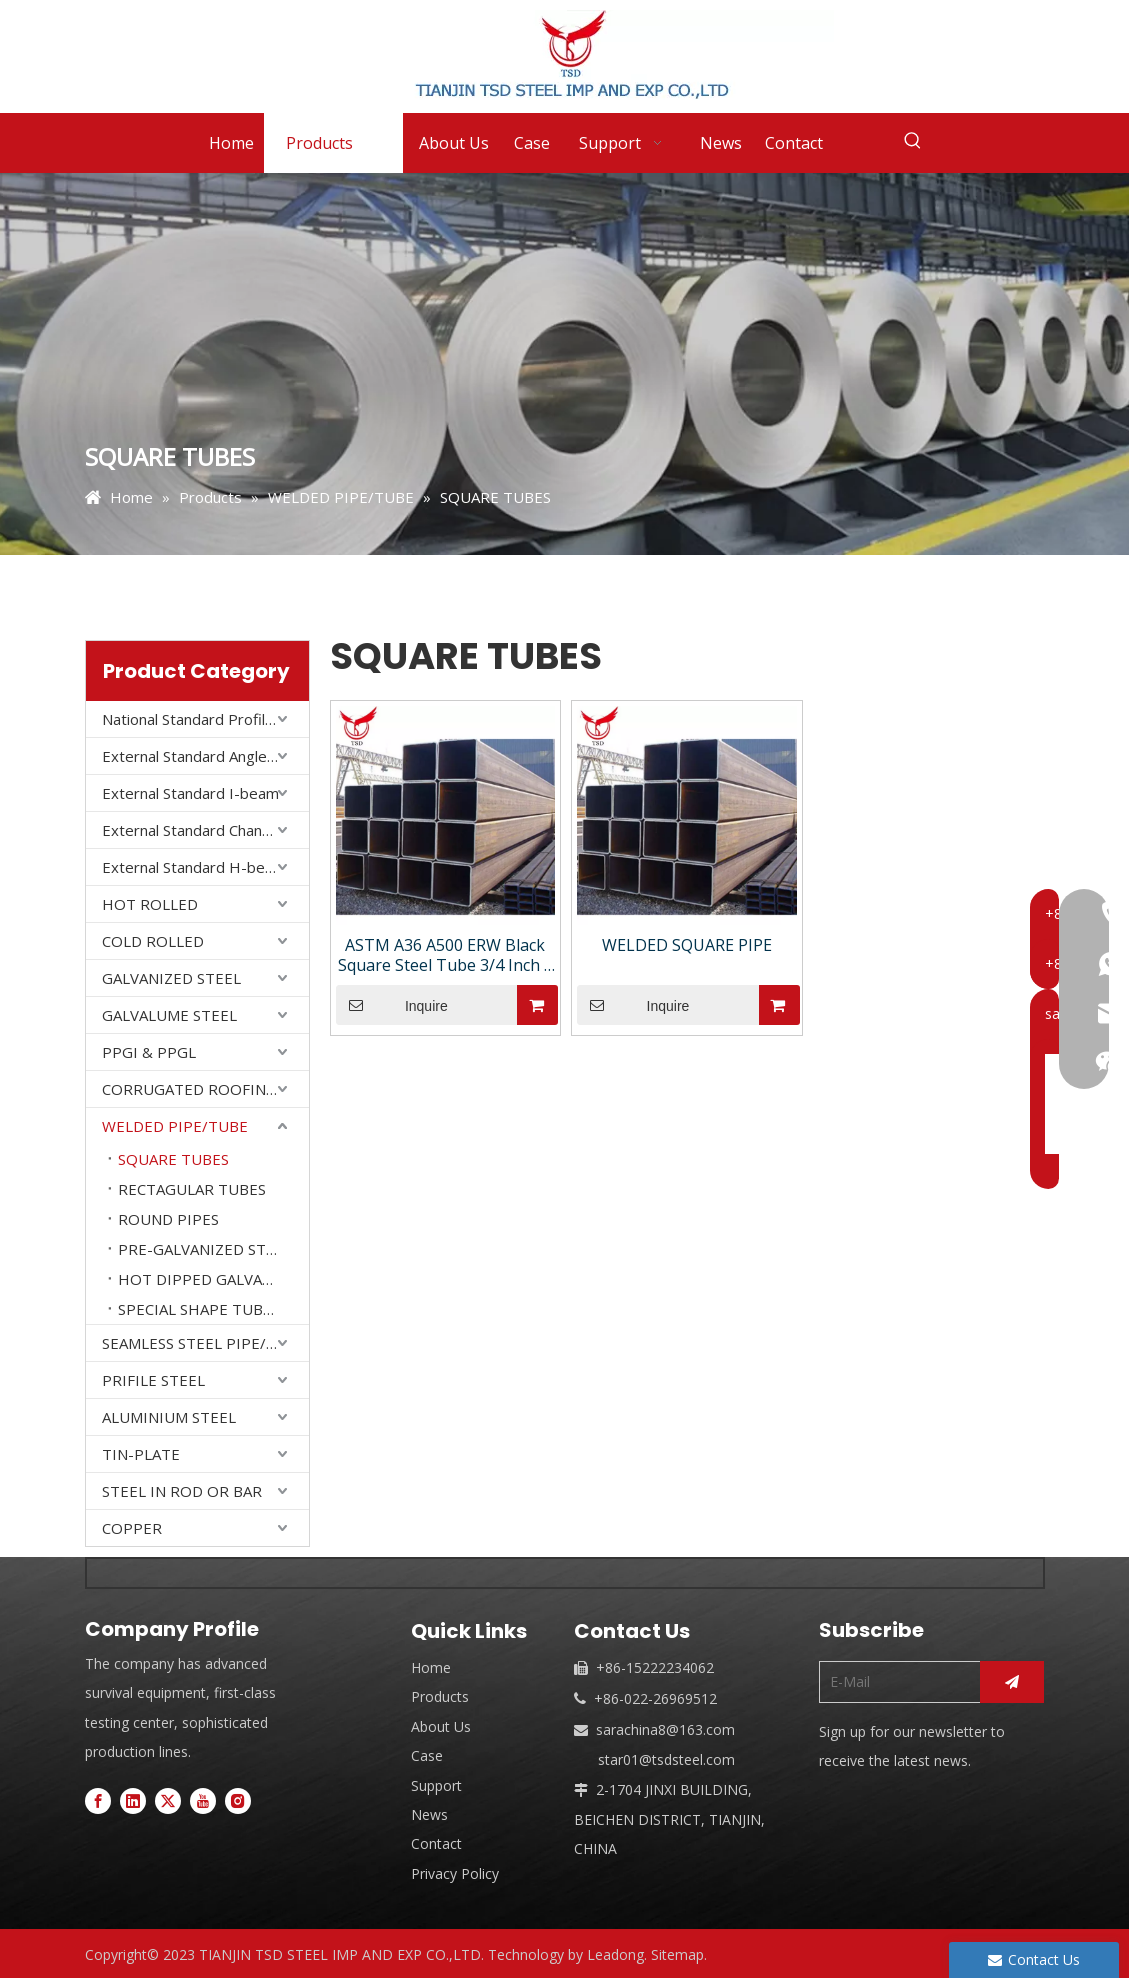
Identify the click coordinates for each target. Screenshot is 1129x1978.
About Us (441, 1726)
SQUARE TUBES (173, 1159)
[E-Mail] (895, 1682)
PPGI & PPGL (149, 1052)
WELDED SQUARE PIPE (687, 945)
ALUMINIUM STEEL (169, 1417)
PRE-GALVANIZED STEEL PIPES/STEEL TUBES (213, 1249)
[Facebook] (98, 1800)
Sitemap (677, 1954)
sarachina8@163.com (665, 1729)
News (429, 1814)
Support (436, 1785)
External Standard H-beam (194, 867)
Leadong (615, 1954)
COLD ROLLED (153, 941)
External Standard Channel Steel (205, 830)
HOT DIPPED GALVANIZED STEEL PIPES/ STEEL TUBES (213, 1279)
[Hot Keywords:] (913, 141)
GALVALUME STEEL (169, 1015)
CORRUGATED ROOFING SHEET (205, 1089)
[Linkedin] (133, 1800)
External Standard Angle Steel (204, 756)
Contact (436, 1843)
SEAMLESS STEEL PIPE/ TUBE (205, 1343)
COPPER (132, 1528)
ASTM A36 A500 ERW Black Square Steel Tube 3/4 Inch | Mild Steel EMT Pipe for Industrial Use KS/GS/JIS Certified (445, 955)
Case (427, 1755)
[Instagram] (238, 1800)
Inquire (392, 1005)
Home (431, 1667)
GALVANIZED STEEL (171, 978)
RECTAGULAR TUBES (192, 1189)
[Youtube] (203, 1800)
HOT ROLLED (150, 904)
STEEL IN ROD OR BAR (182, 1491)
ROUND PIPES (168, 1219)
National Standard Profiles (192, 719)
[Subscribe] (1012, 1682)
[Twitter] (168, 1800)
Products (440, 1696)
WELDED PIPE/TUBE (175, 1126)
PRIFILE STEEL (153, 1380)
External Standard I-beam (190, 793)
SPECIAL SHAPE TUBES (199, 1309)
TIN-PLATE (141, 1454)
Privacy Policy (455, 1873)
